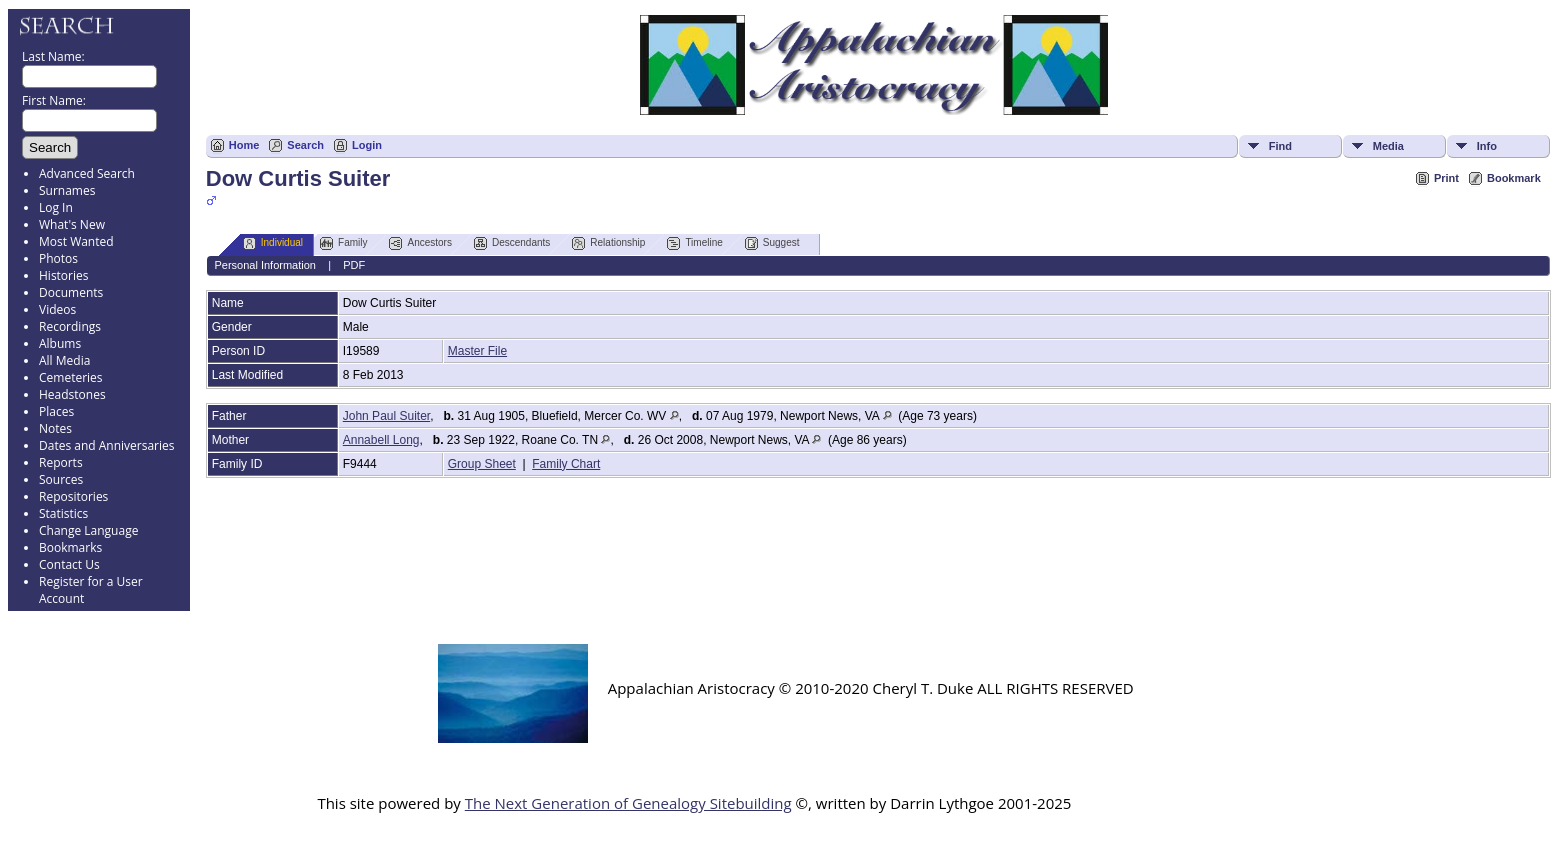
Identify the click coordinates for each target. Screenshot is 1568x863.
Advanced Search (87, 173)
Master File (477, 351)
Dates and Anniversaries (106, 445)
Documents (71, 292)
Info (1487, 146)
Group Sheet (482, 464)
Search (305, 145)
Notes (55, 428)
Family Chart (566, 464)
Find (1280, 146)
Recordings (70, 326)
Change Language (88, 530)
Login (367, 145)
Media (1388, 146)
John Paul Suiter (386, 416)
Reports (61, 462)
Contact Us (69, 564)
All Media (64, 360)
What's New (72, 224)
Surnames (67, 190)
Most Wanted (76, 241)
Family (343, 243)
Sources (61, 479)
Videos (57, 309)
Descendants (512, 243)
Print (1446, 178)
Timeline (694, 243)
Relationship (608, 243)
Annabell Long (381, 440)
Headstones (72, 394)
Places (56, 411)
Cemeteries (71, 377)
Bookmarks (70, 547)
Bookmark (1514, 178)
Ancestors (420, 243)
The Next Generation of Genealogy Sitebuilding (628, 803)
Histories (63, 275)
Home (244, 145)
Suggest (772, 243)
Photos (58, 258)
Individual (273, 243)
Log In (56, 207)
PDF (354, 265)
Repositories (73, 496)
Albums (60, 343)
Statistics (63, 513)
